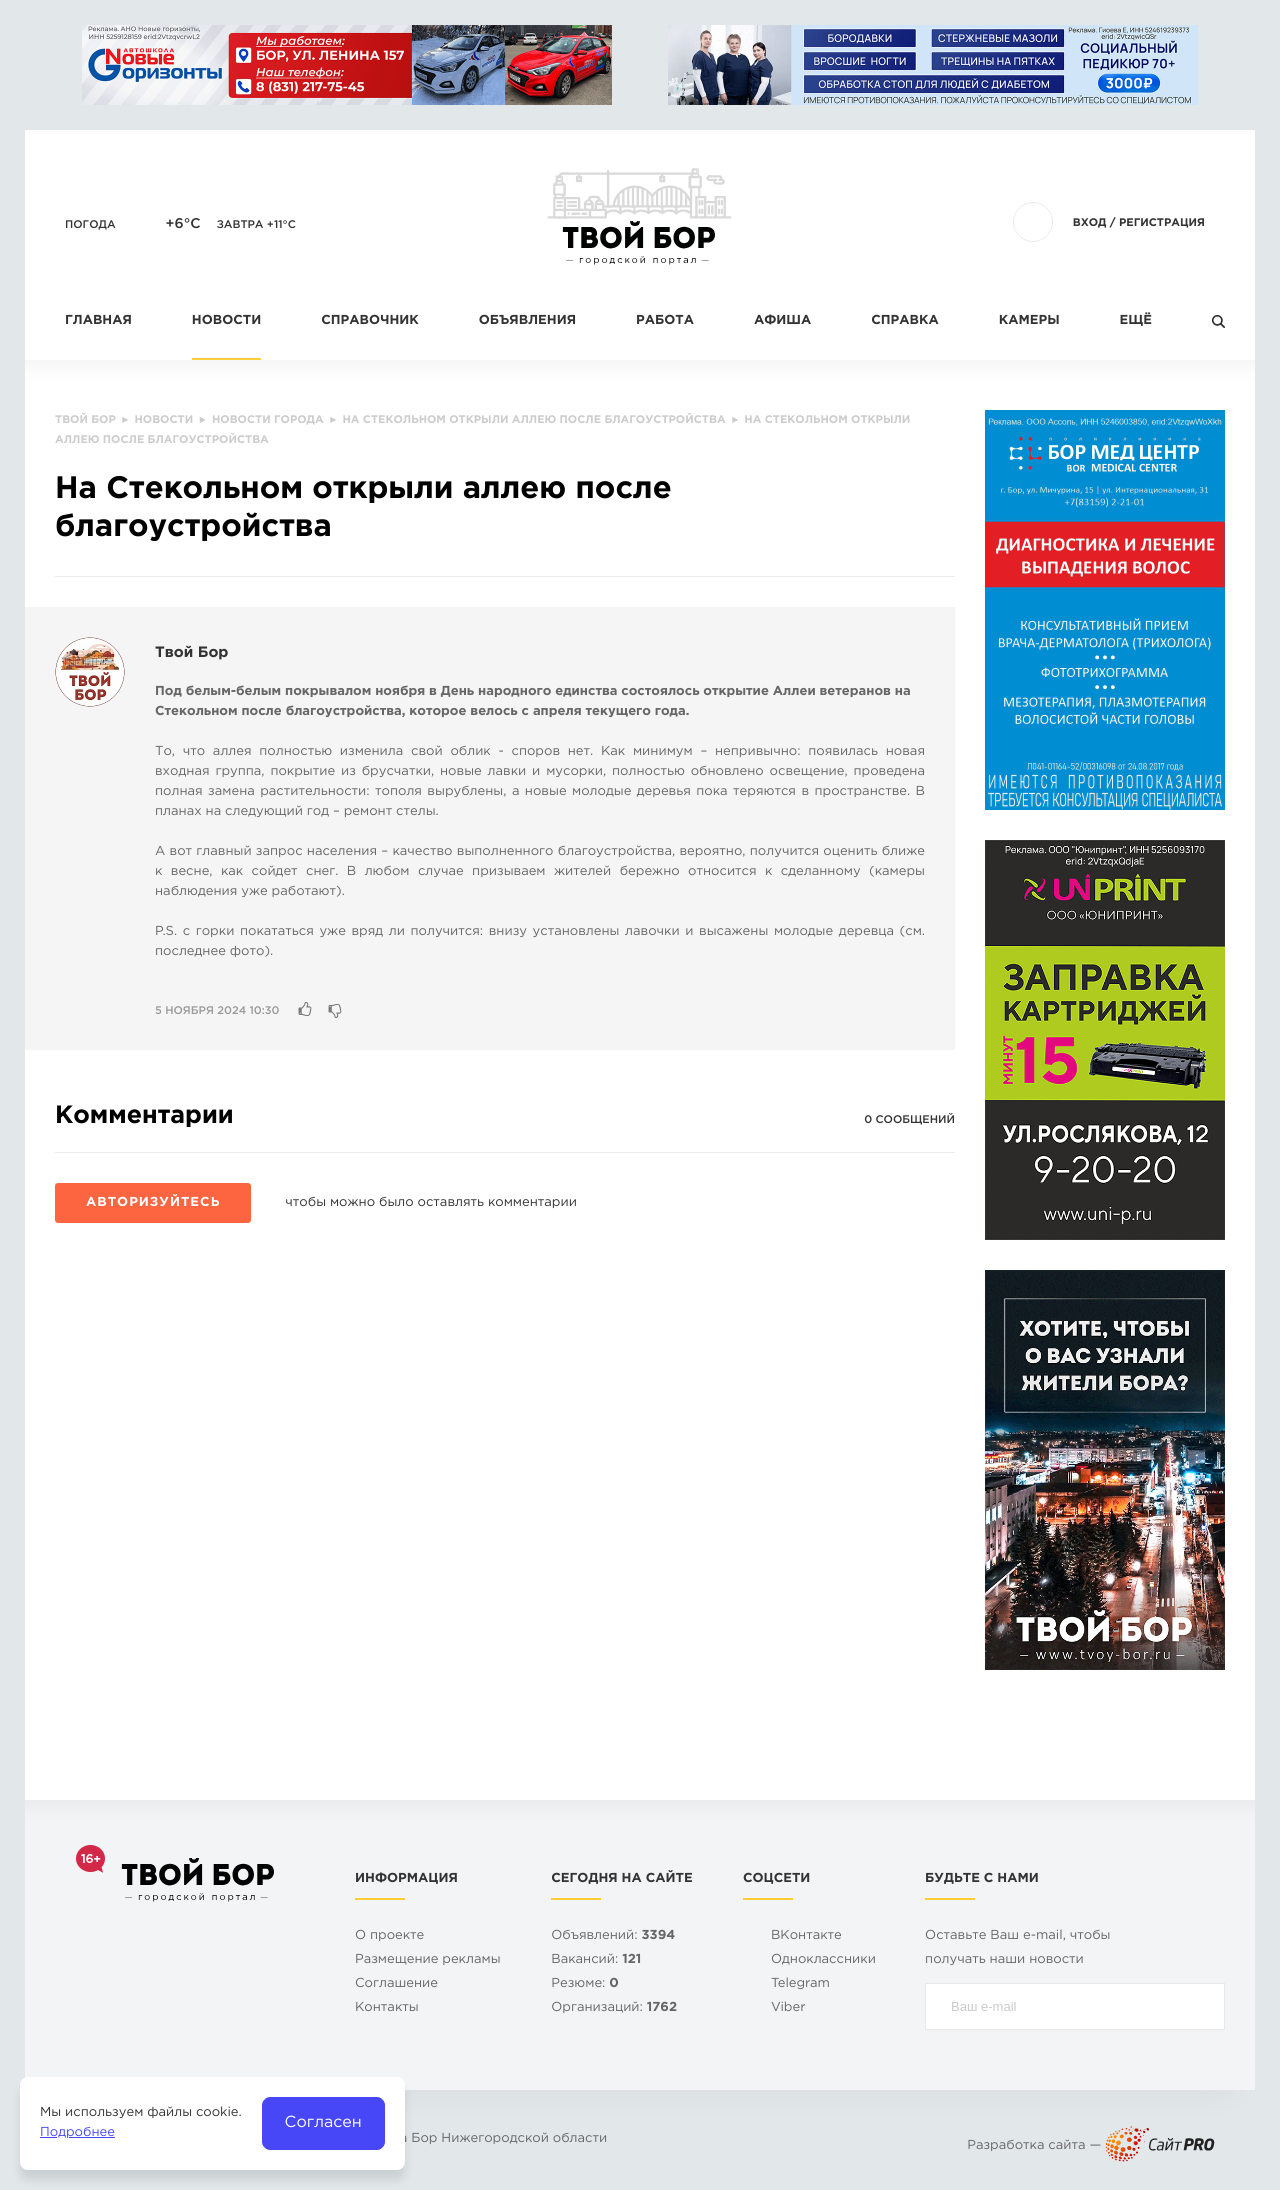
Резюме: (585, 1984)
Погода (90, 225)
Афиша (782, 321)
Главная (98, 321)
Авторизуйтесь (153, 1203)
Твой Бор (191, 653)
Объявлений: (613, 1936)
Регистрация (1162, 223)
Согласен (323, 2122)
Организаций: (614, 2008)
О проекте (389, 1936)
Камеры (1029, 321)
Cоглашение (396, 1984)
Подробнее (77, 2133)
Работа (665, 321)
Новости (226, 321)
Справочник (370, 321)
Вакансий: (596, 1960)
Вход (1090, 223)
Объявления (527, 321)
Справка (904, 321)
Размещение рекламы (428, 1960)
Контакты (387, 2008)
